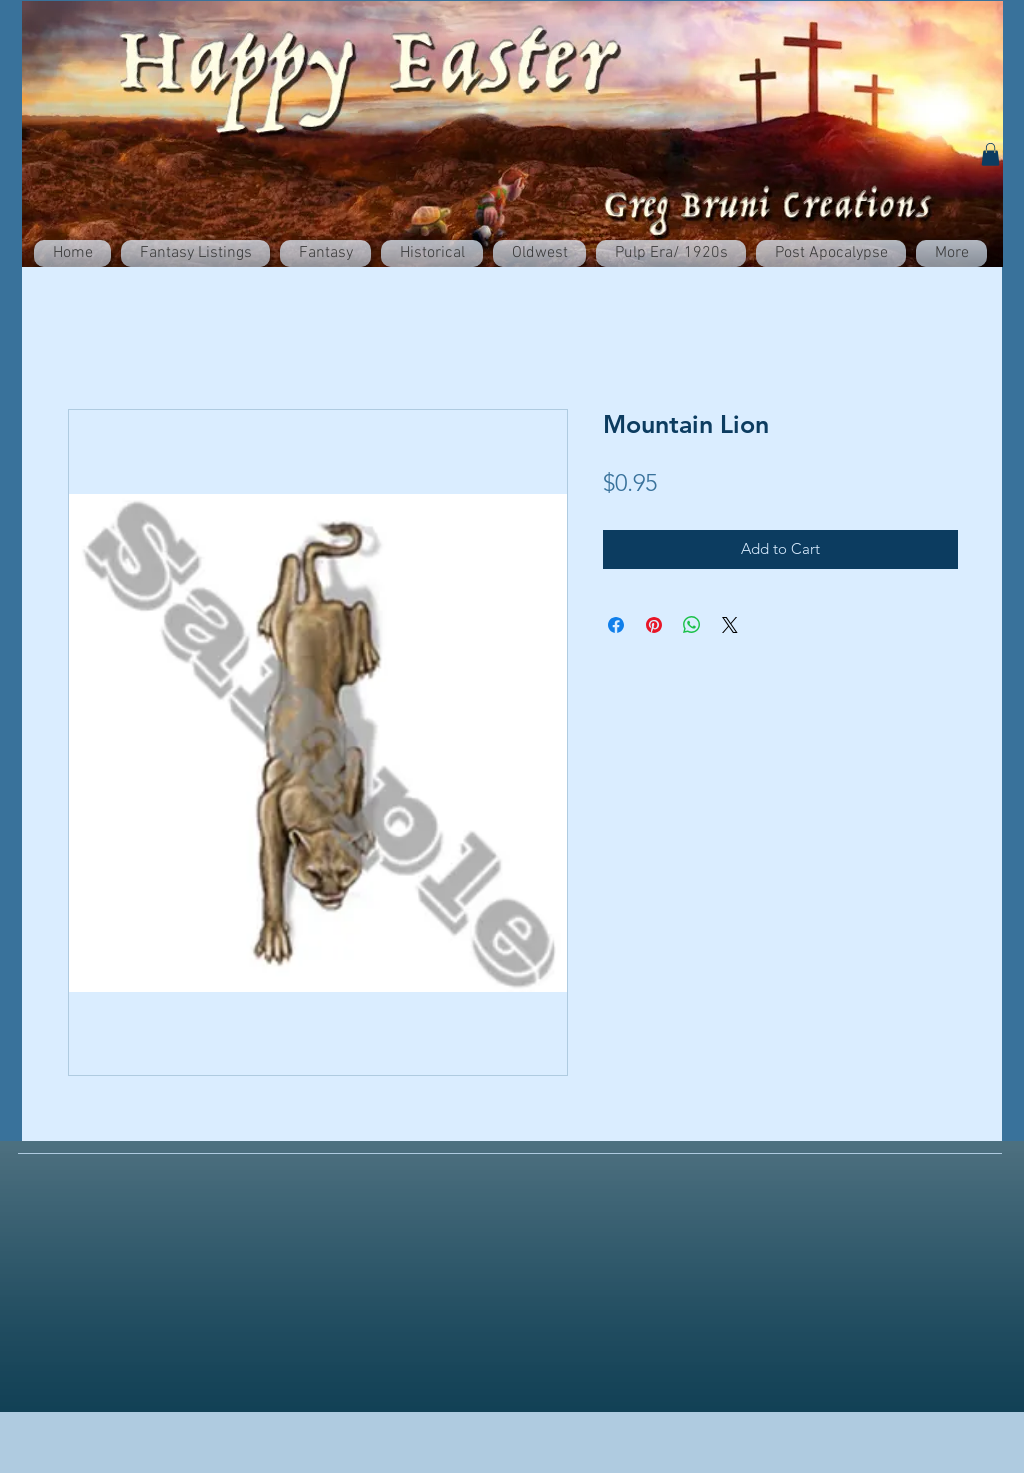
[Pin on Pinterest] (654, 625)
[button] (990, 154)
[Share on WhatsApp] (692, 625)
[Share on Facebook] (616, 625)
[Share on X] (730, 625)
